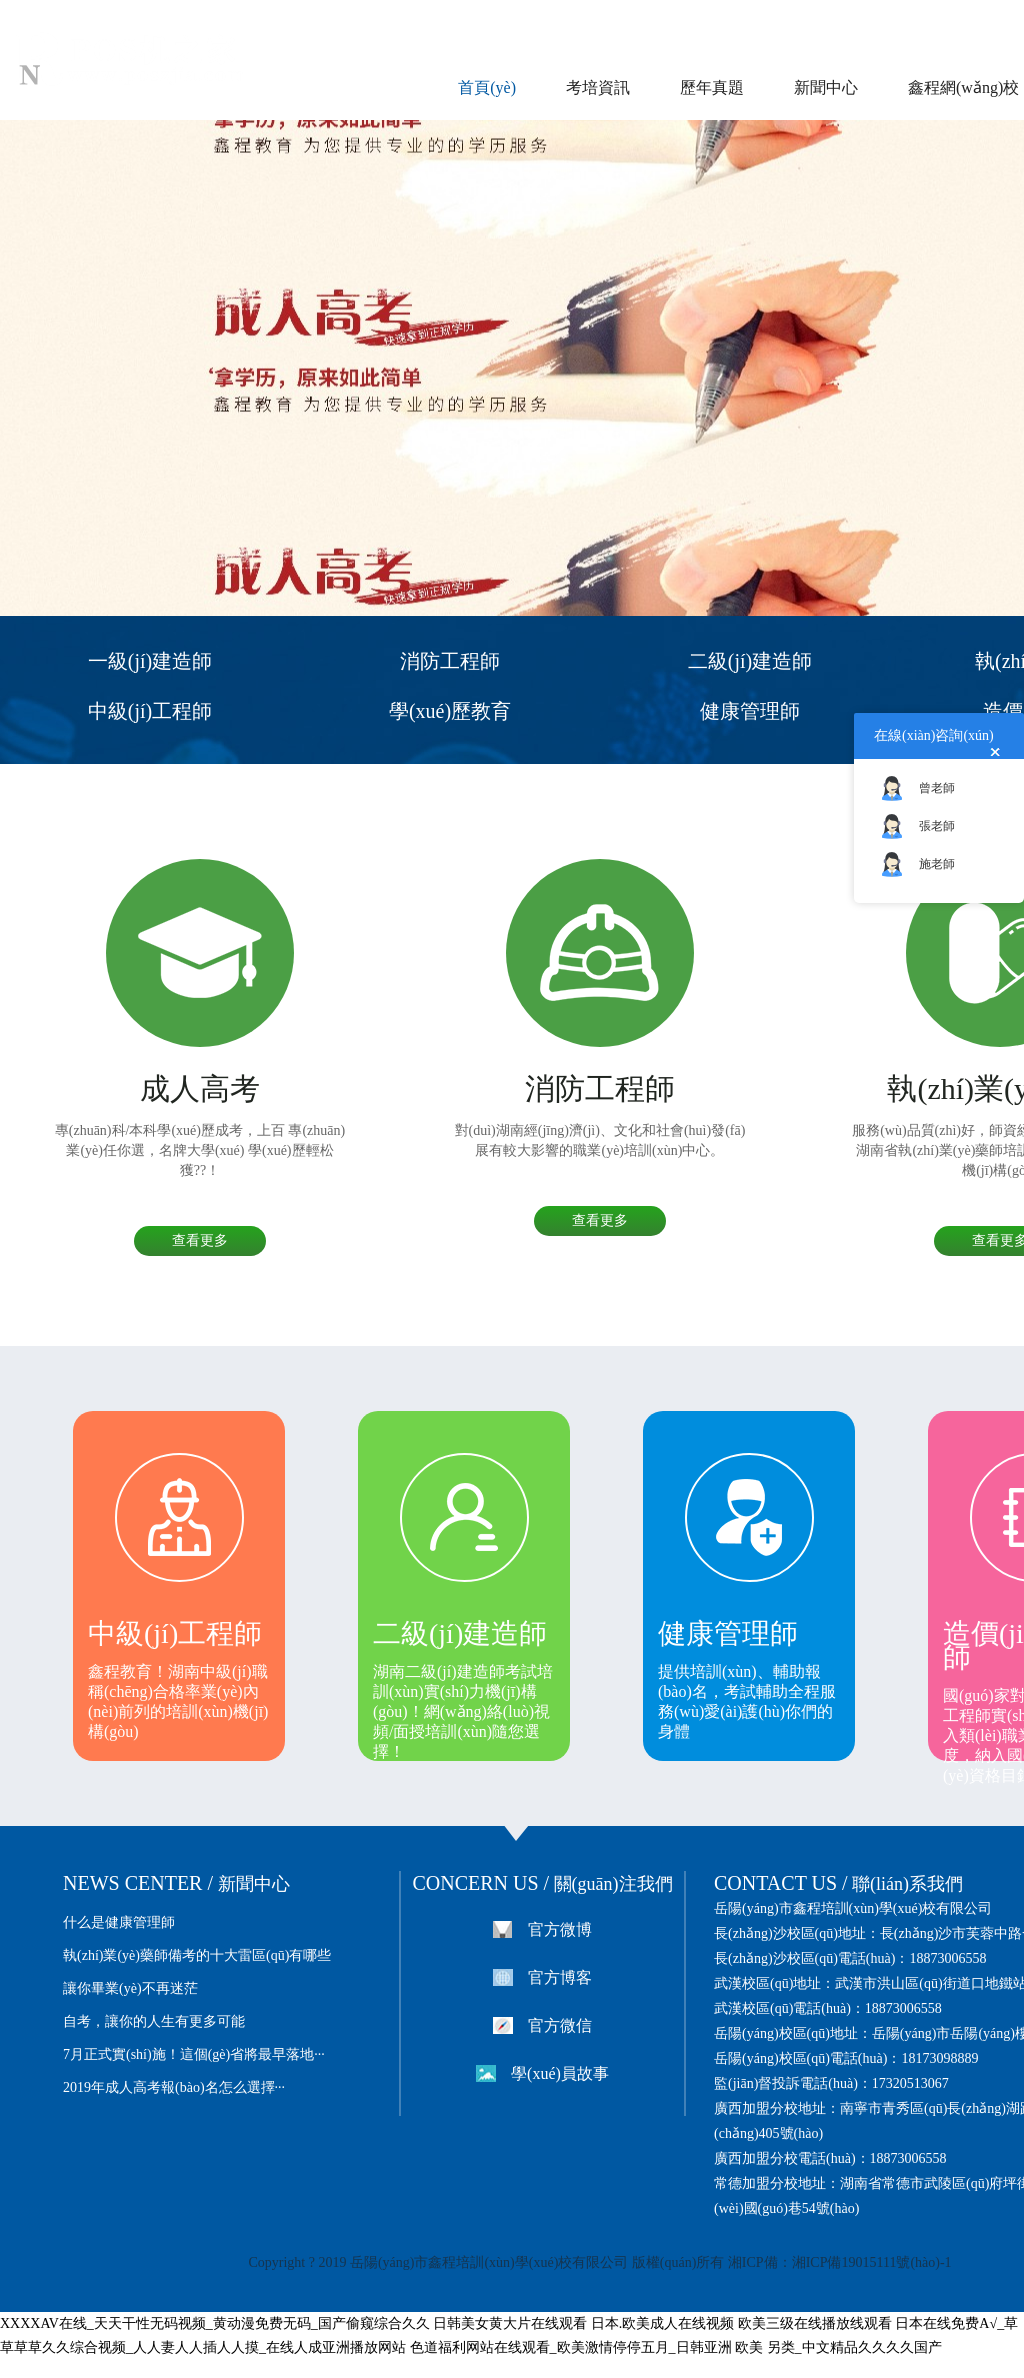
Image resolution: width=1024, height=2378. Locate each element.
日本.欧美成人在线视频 (663, 2323)
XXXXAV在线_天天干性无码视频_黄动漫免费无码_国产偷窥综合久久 (215, 2323)
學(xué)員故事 (560, 2073)
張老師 (937, 826)
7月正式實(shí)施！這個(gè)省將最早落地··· (194, 2054)
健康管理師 (750, 711)
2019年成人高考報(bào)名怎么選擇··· (174, 2087)
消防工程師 (450, 661)
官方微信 (560, 2025)
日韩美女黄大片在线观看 (510, 2323)
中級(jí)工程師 (150, 711)
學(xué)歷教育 (450, 711)
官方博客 (560, 1977)
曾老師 (937, 788)
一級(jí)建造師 (150, 661)
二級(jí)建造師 (750, 661)
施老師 (937, 864)
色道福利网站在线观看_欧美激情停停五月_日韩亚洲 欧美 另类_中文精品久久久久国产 (676, 2347)
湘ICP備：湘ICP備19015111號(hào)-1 (837, 2262)
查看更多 (200, 1240)
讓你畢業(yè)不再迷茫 (130, 1988)
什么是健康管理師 (119, 1922)
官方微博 (560, 1929)
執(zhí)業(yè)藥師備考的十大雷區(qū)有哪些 (197, 1955)
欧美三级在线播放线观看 (815, 2323)
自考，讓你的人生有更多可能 (154, 2021)
